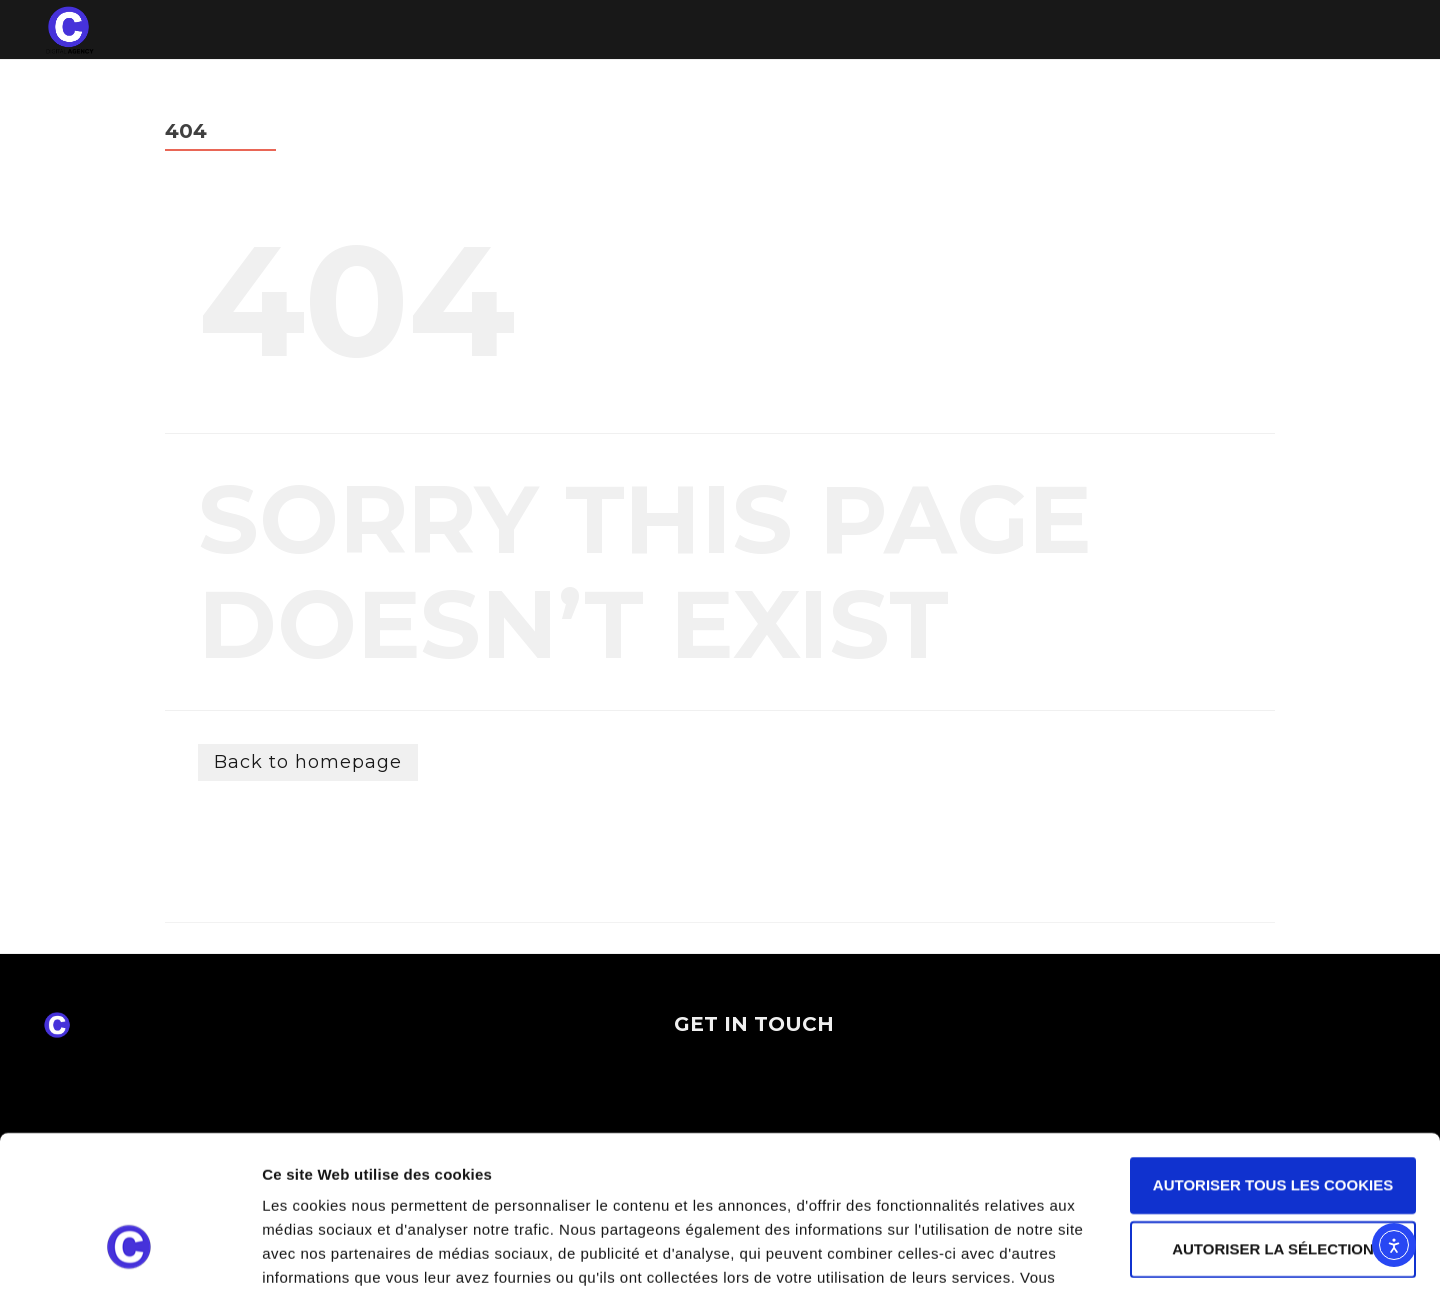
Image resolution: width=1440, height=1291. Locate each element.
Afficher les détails (1101, 1251)
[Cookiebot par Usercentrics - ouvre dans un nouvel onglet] (129, 1252)
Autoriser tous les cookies (1273, 1053)
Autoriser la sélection (1273, 1117)
